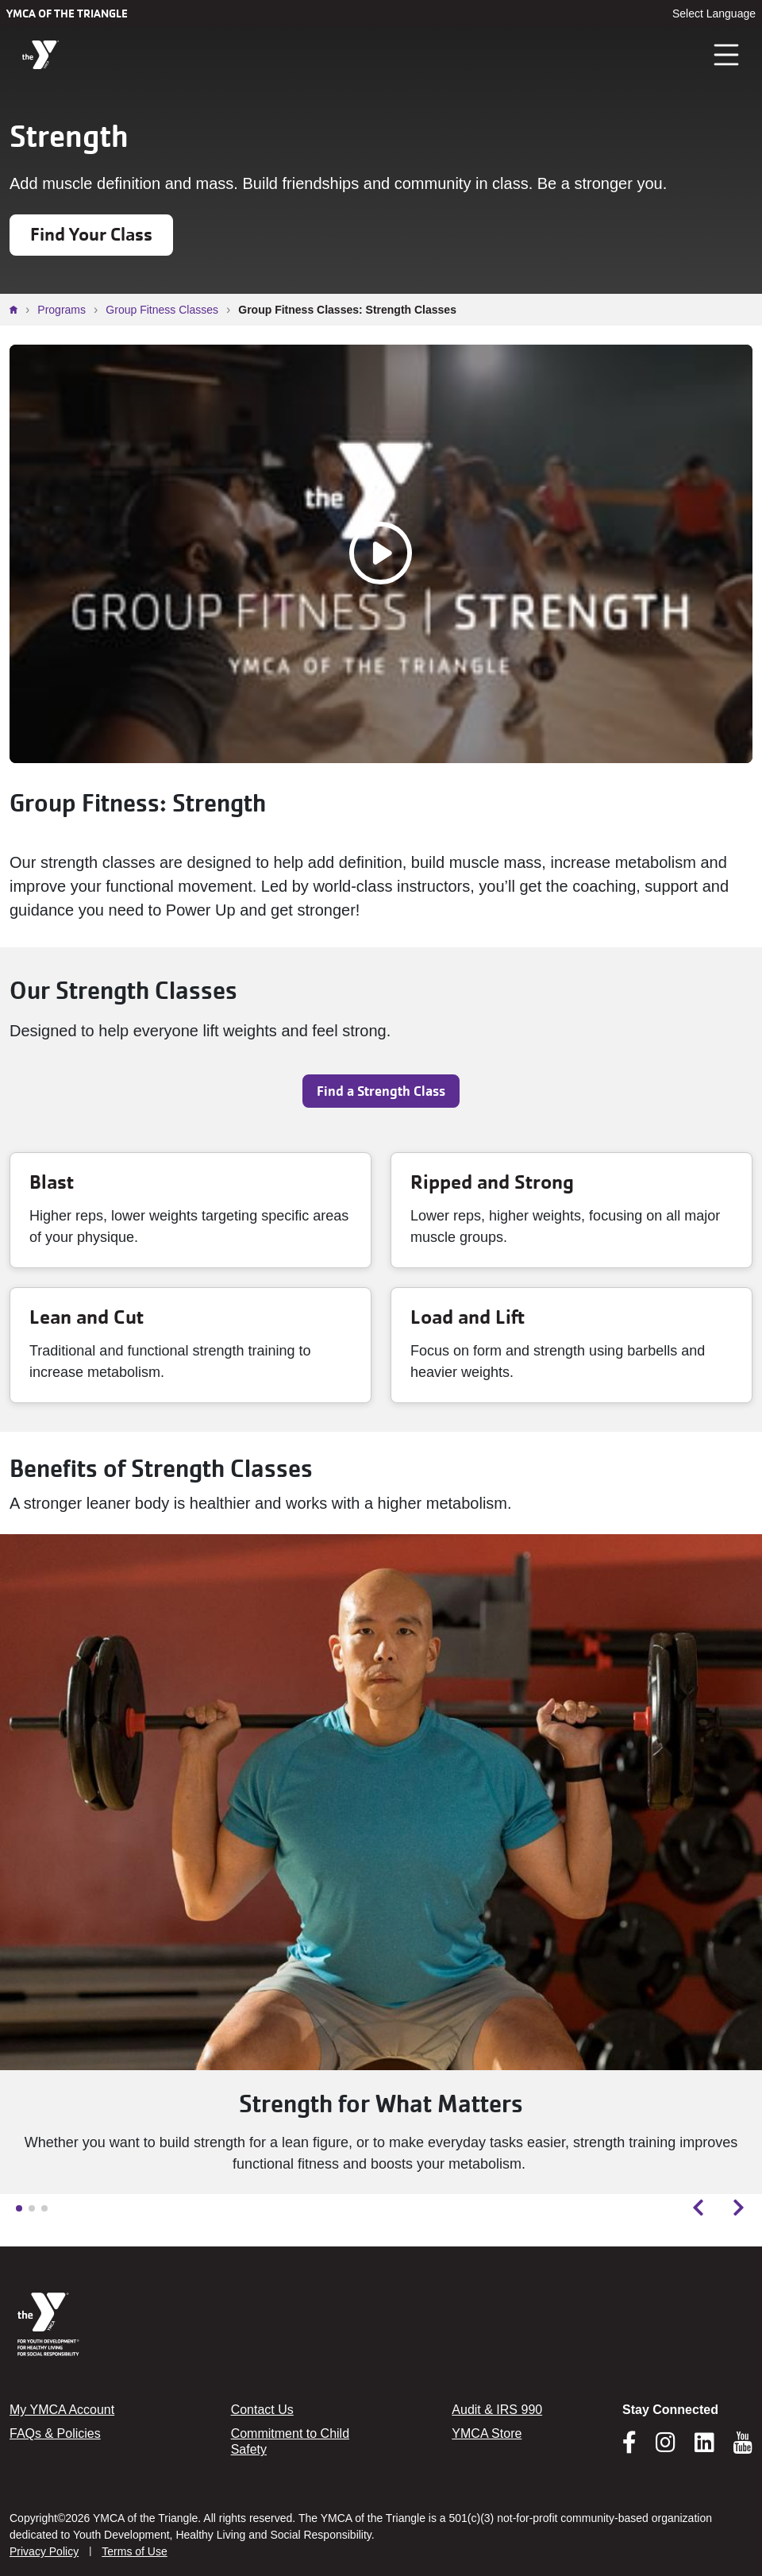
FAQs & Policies (55, 2433)
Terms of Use (134, 2551)
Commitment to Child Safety (290, 2441)
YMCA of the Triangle (67, 13)
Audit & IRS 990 (497, 2409)
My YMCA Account (62, 2409)
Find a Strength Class (381, 1091)
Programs (61, 309)
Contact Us (262, 2409)
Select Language (714, 13)
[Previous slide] (698, 2207)
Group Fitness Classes (162, 309)
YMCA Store (486, 2433)
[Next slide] (738, 2207)
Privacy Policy (44, 2551)
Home (17, 309)
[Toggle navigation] (727, 55)
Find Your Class (91, 234)
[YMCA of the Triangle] (40, 55)
